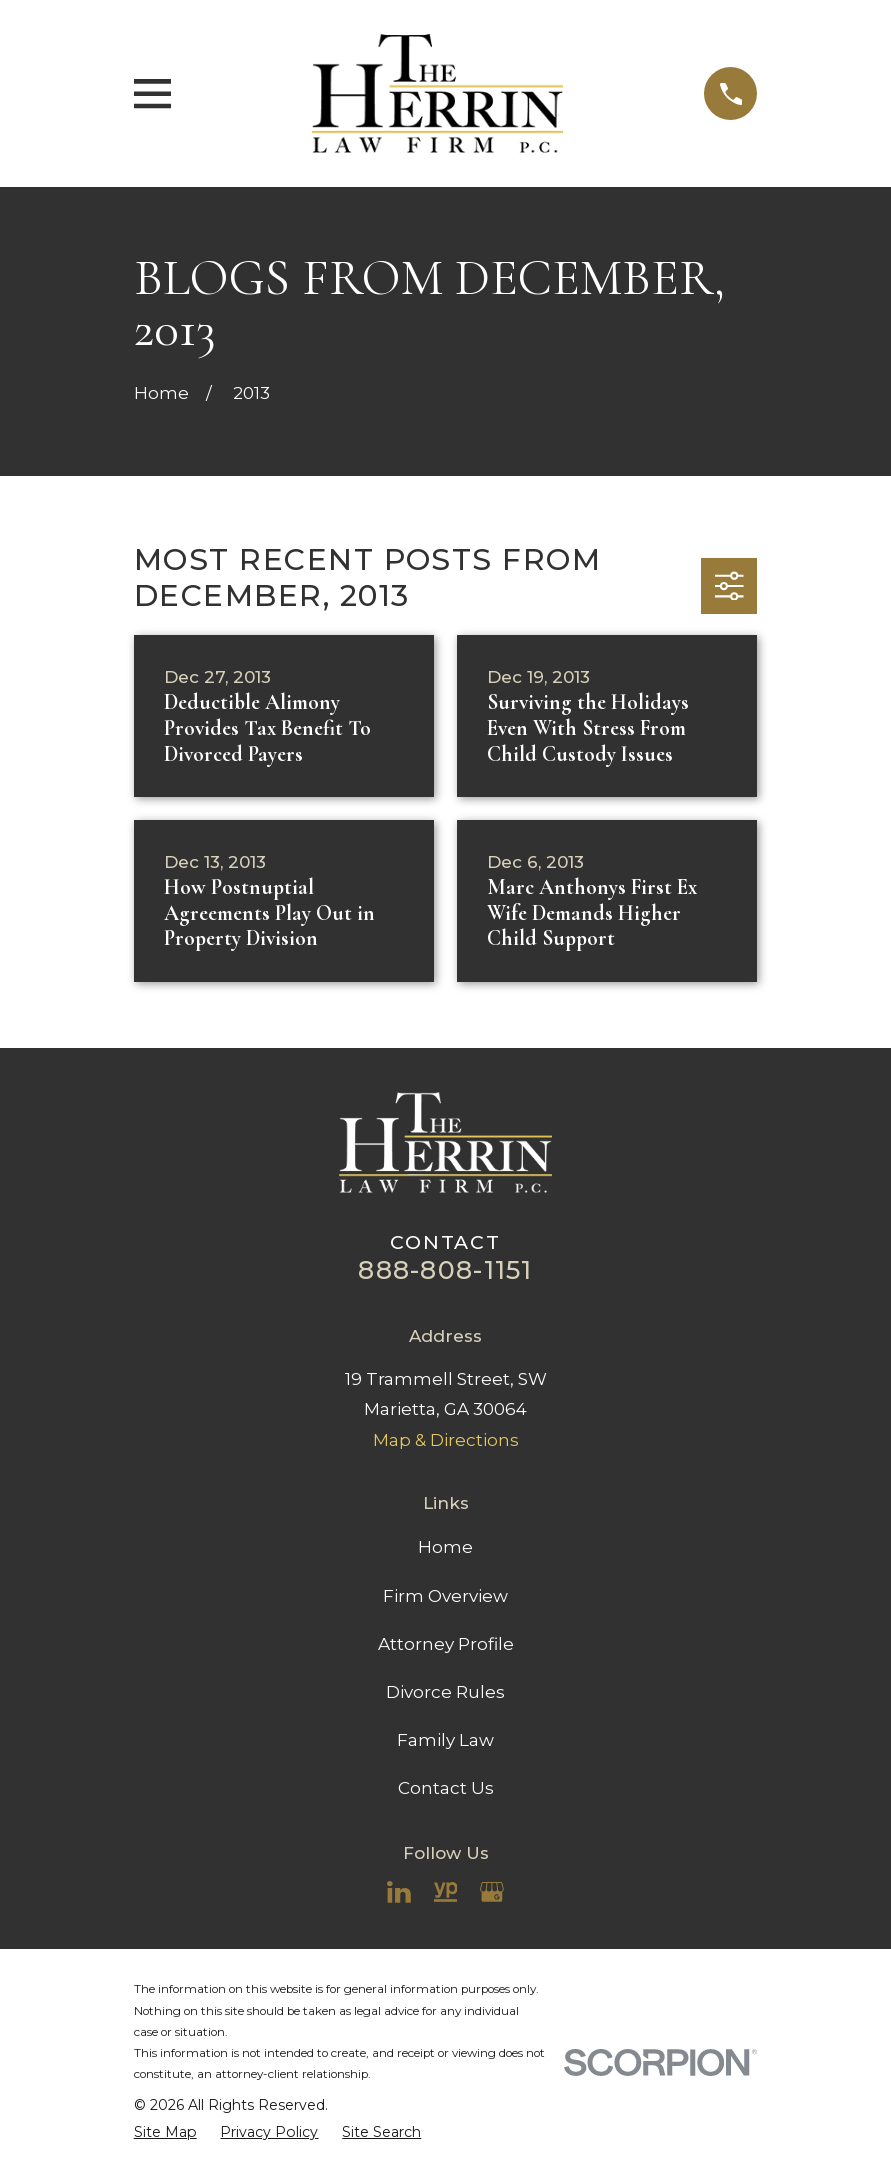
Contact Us (446, 1788)
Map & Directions (446, 1440)
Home (445, 1547)
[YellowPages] (446, 1892)
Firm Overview (445, 1596)
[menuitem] (165, 2132)
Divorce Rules (445, 1692)
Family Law (445, 1740)
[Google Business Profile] (492, 1892)
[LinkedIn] (399, 1892)
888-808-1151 (445, 1269)
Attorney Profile (446, 1644)
